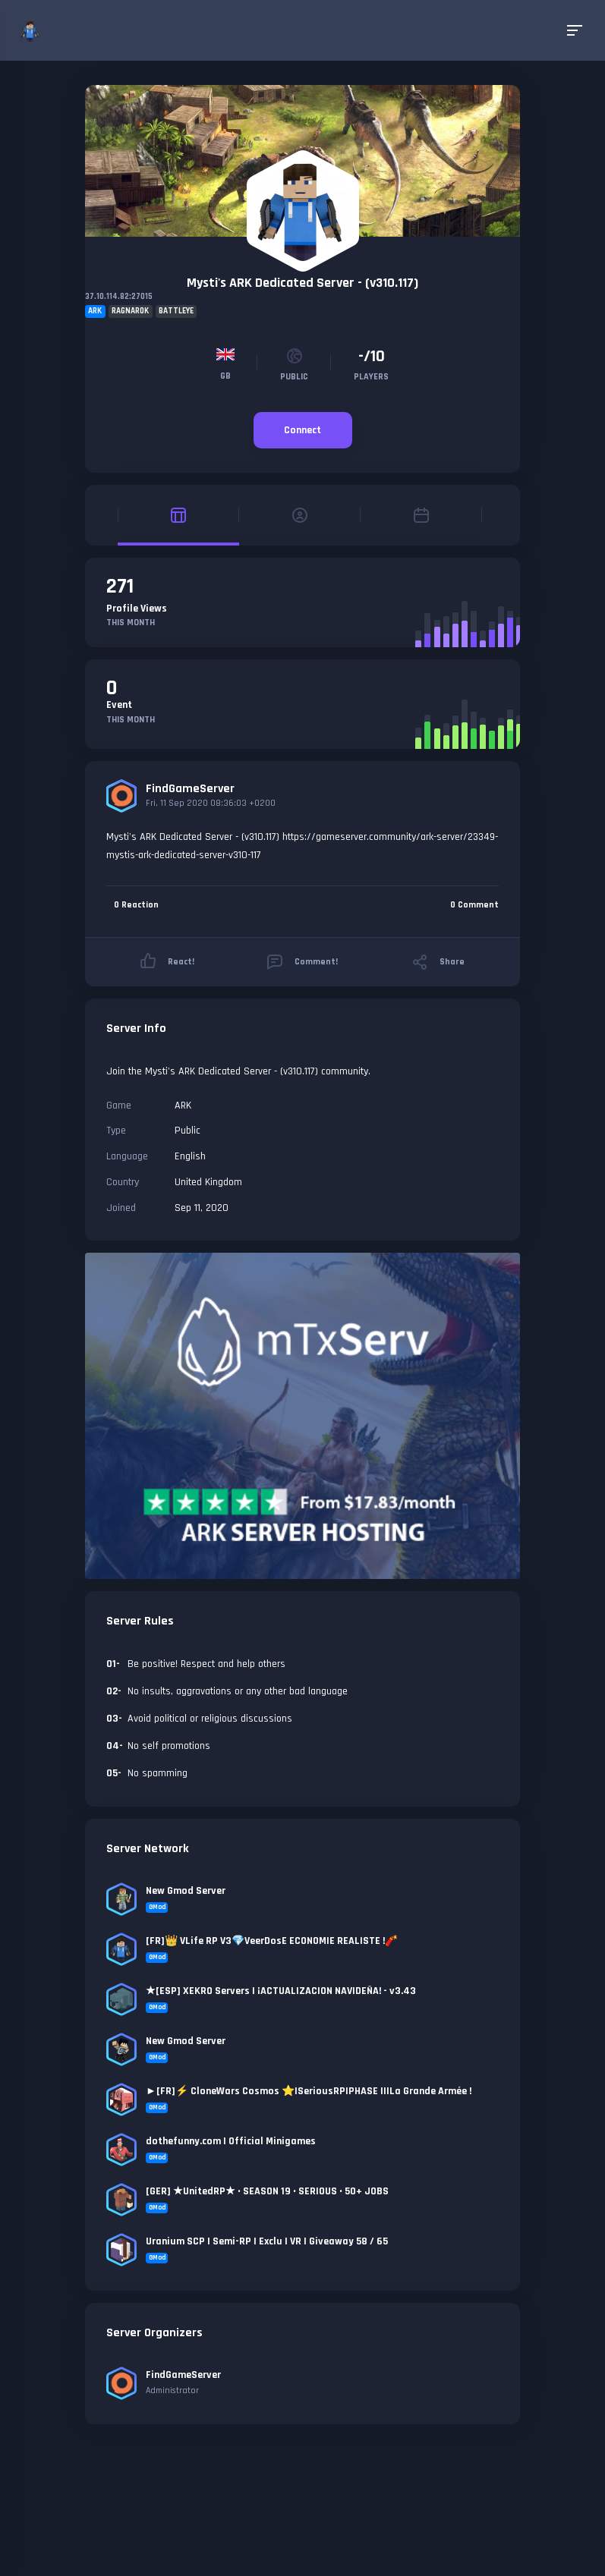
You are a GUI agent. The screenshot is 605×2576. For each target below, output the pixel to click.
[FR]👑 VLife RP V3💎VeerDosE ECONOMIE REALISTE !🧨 (272, 1941)
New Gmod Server (185, 1891)
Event (119, 705)
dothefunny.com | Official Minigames (231, 2141)
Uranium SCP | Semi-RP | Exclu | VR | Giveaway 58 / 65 (267, 2241)
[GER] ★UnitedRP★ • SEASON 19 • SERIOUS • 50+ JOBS (267, 2191)
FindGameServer (190, 789)
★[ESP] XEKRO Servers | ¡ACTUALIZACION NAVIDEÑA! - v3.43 (281, 1991)
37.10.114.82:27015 (119, 296)
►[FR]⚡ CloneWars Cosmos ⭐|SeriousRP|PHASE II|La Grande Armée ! (308, 2091)
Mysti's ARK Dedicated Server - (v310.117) (302, 282)
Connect (302, 430)
